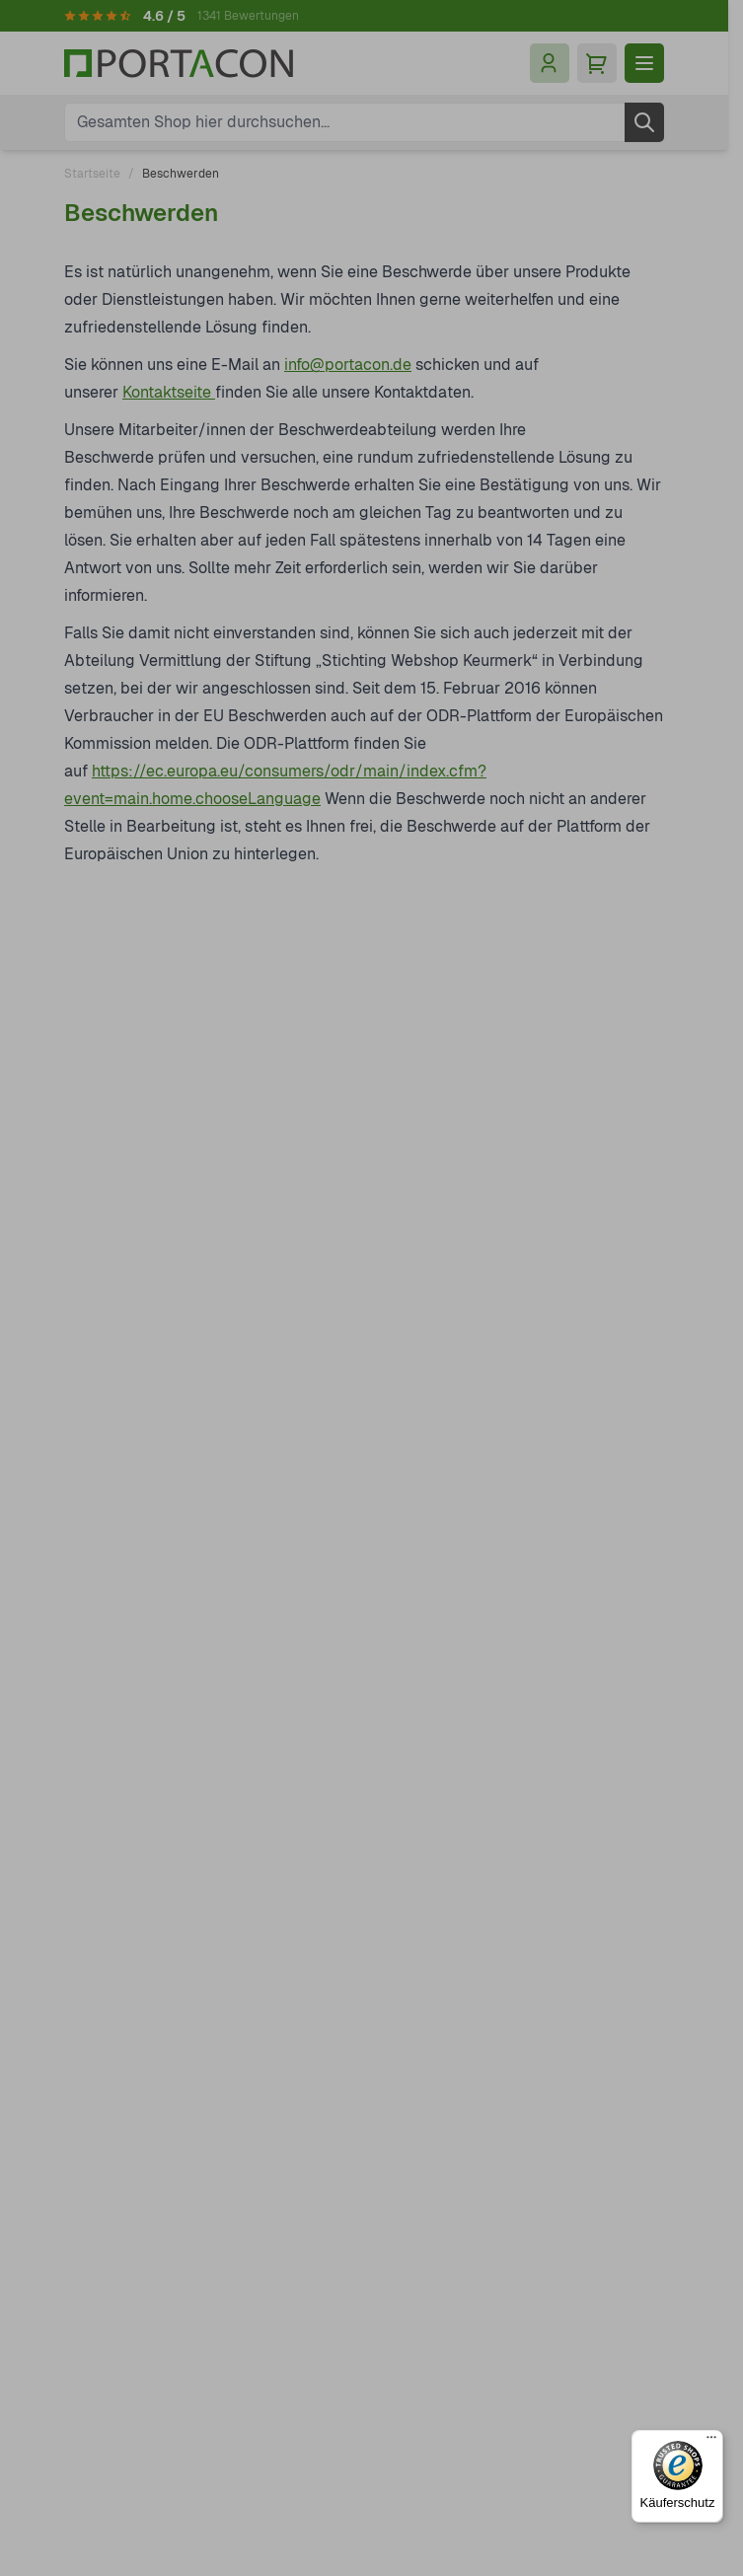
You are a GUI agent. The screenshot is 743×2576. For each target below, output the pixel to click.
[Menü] (711, 2442)
